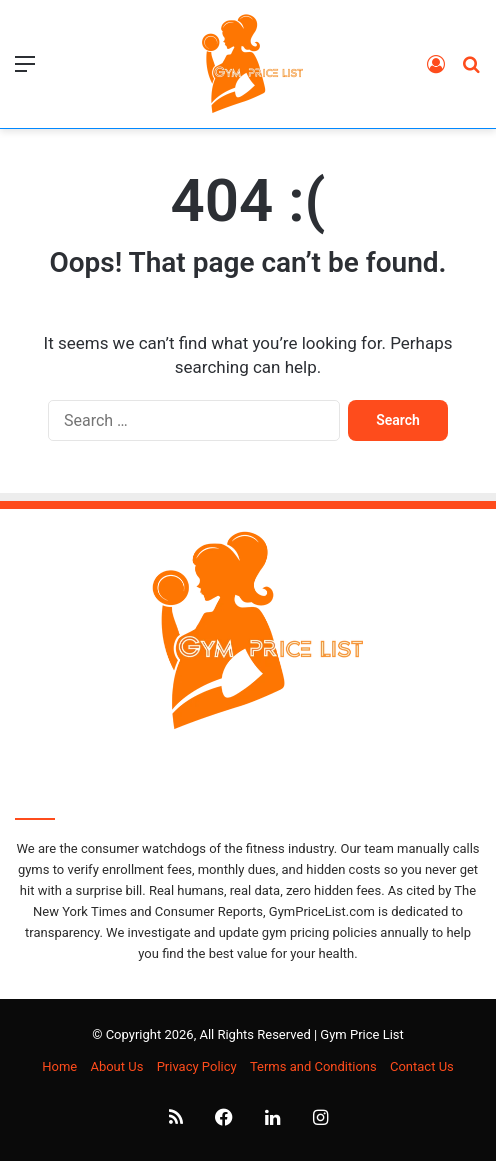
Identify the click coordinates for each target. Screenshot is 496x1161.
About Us (116, 1066)
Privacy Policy (197, 1066)
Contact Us (422, 1066)
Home (59, 1066)
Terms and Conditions (313, 1066)
